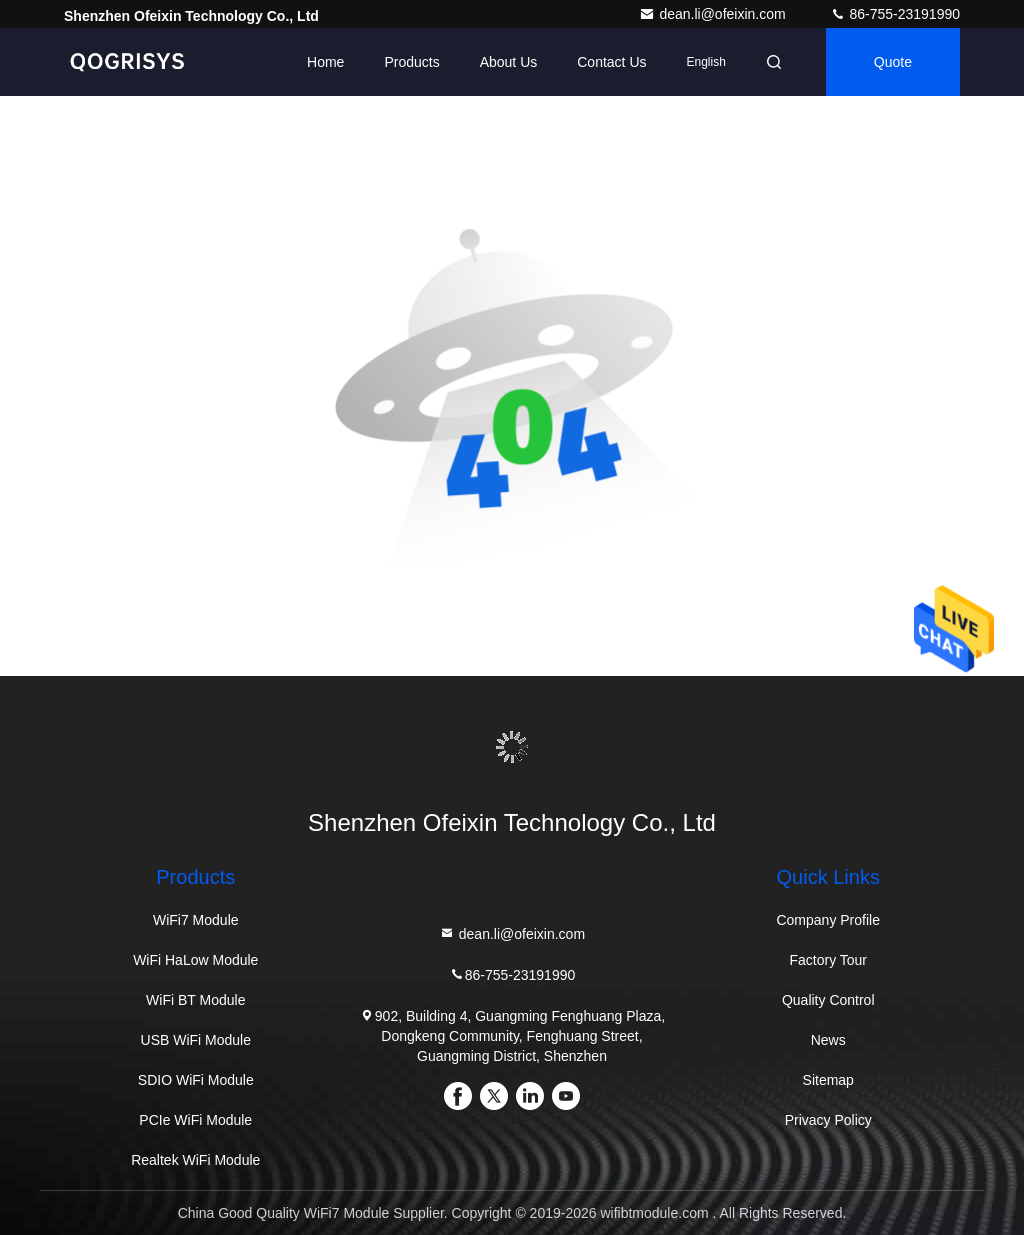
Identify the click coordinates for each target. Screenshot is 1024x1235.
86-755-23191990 (895, 14)
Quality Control (828, 1000)
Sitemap (828, 1080)
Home (325, 62)
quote (893, 62)
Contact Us (611, 62)
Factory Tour (828, 960)
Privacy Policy (828, 1120)
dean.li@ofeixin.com (714, 14)
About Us (509, 62)
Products (411, 62)
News (828, 1040)
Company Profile (828, 920)
